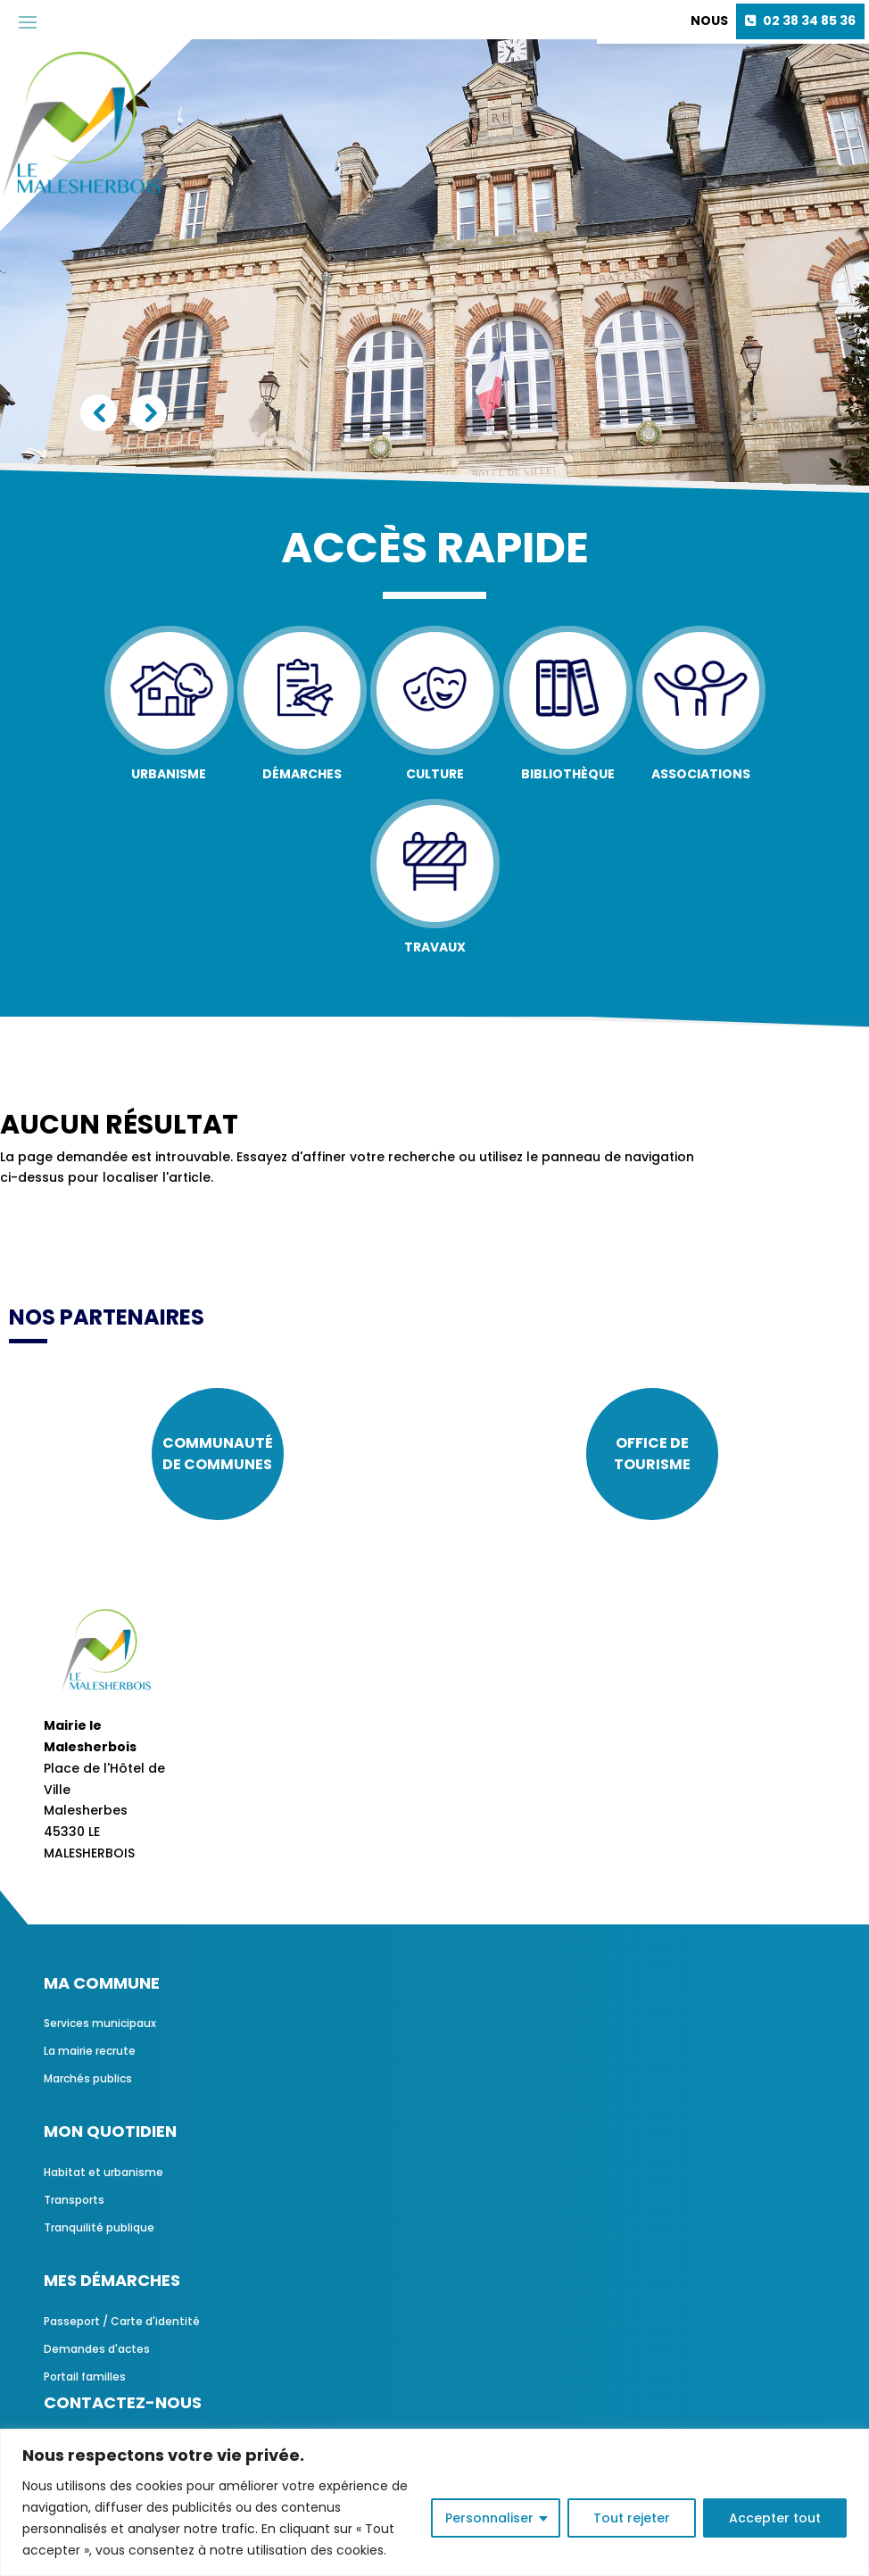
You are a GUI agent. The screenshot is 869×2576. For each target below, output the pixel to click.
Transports (74, 2199)
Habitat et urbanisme (103, 2172)
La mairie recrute (90, 2050)
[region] (434, 2502)
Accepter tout (775, 2518)
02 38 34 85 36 (809, 20)
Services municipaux (100, 2023)
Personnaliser (489, 2518)
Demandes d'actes (97, 2348)
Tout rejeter (631, 2518)
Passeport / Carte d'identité (122, 2321)
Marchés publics (88, 2078)
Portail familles (85, 2376)
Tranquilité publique (99, 2227)
